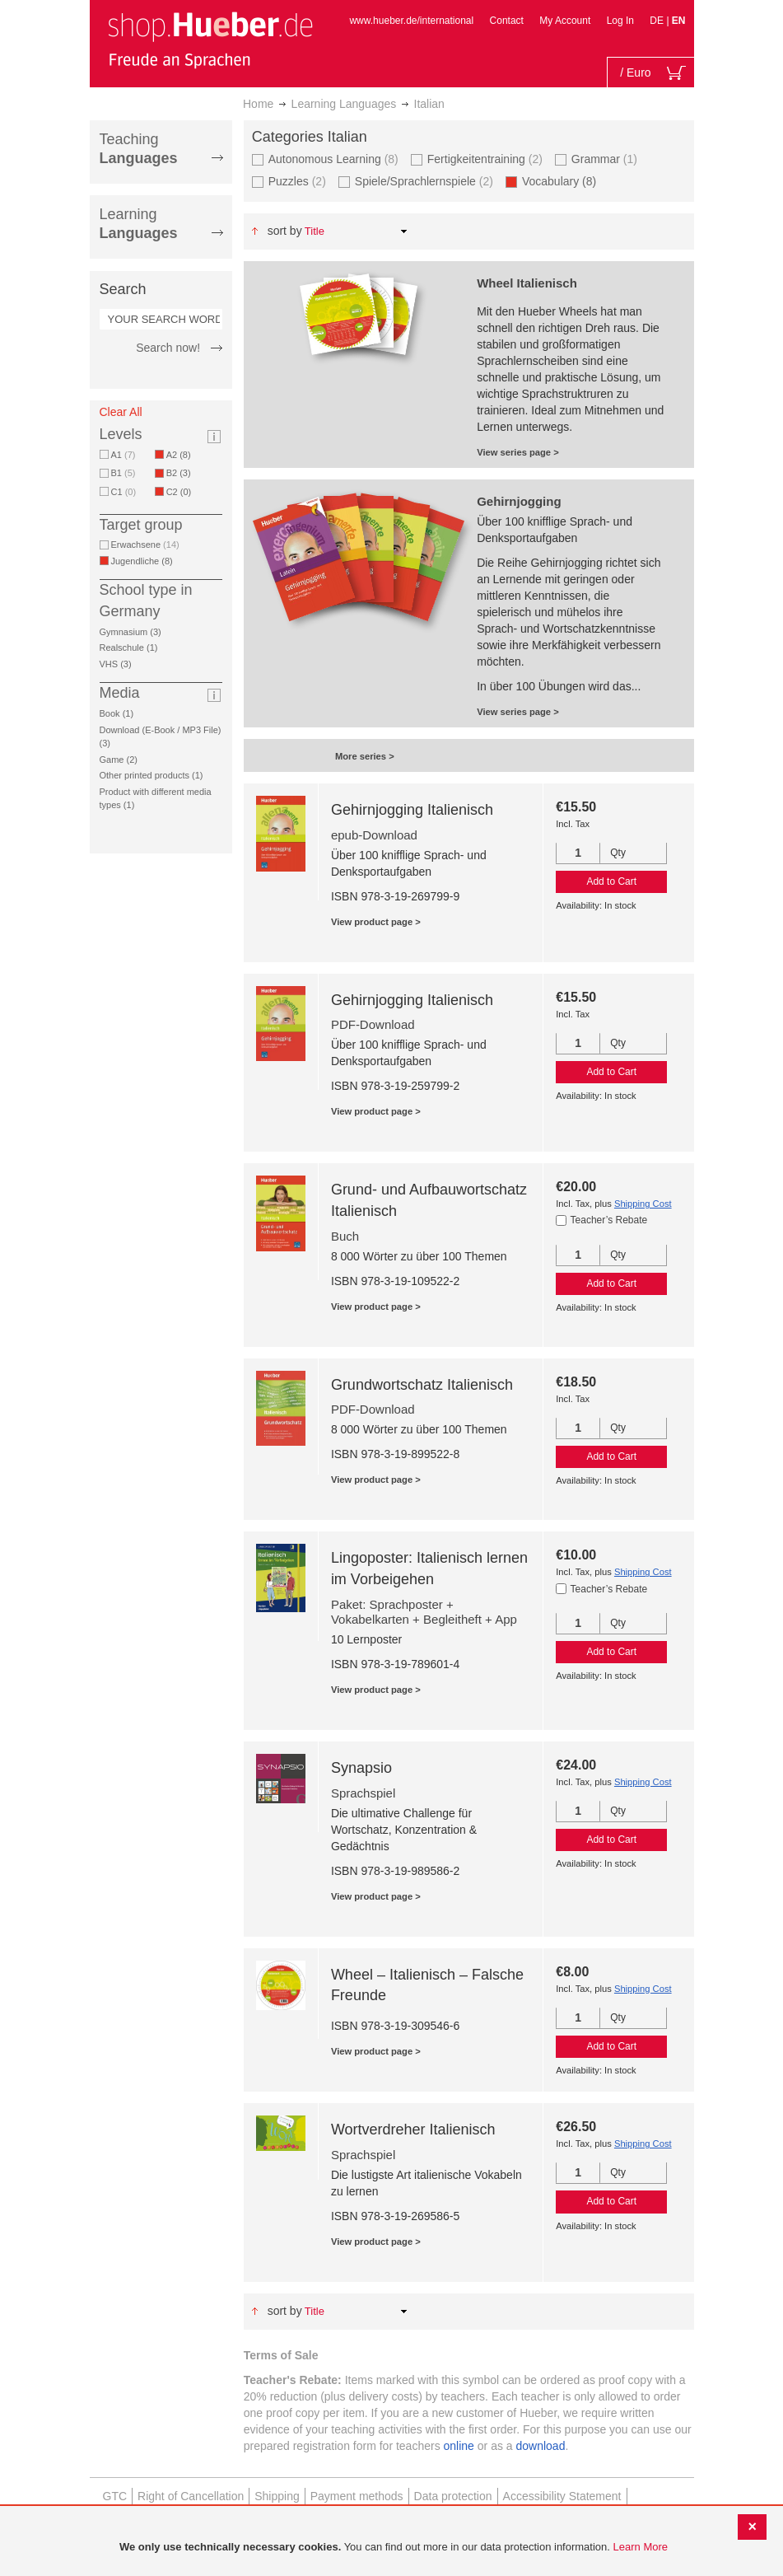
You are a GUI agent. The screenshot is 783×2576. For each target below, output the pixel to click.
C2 (182, 492)
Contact (507, 20)
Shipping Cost (643, 1204)
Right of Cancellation (190, 2496)
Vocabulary (562, 181)
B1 (123, 473)
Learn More (640, 2547)
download (541, 2445)
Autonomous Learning (333, 159)
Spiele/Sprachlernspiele (424, 181)
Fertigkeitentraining (485, 159)
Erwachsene (145, 544)
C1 (124, 492)
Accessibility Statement (562, 2496)
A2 (181, 455)
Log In (620, 20)
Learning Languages (344, 103)
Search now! (168, 347)
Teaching (139, 148)
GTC (115, 2496)
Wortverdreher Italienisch (413, 2129)
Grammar (604, 159)
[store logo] (210, 39)
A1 (123, 455)
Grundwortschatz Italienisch (422, 1385)
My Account (564, 20)
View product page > (376, 922)
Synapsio (361, 1768)
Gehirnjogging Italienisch (412, 810)
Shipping (277, 2496)
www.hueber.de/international (411, 20)
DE (658, 20)
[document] (394, 2547)
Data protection (453, 2496)
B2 (181, 473)
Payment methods (356, 2496)
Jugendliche (145, 561)
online (459, 2445)
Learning (139, 223)
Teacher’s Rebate (609, 1220)
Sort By (285, 230)
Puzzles (297, 181)
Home (258, 103)
